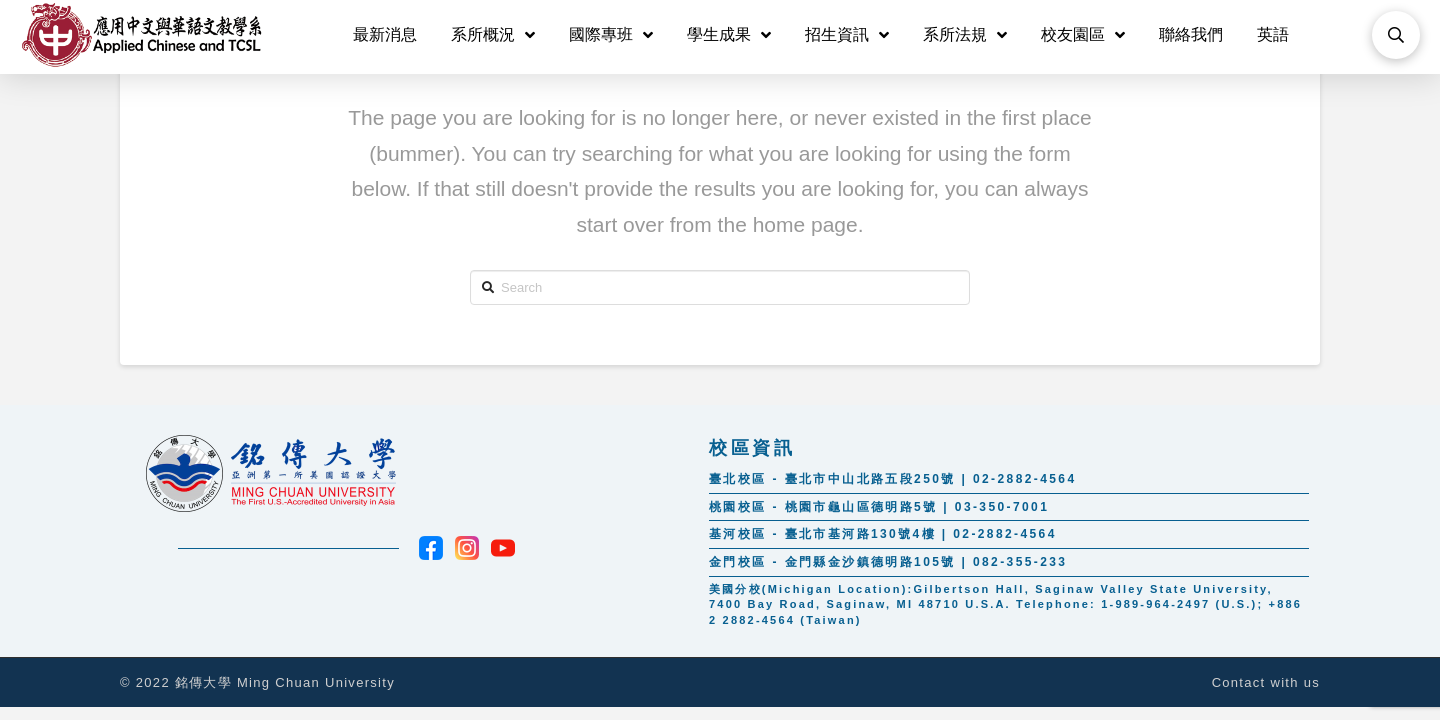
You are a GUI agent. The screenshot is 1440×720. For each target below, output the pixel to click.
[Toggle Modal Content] (1396, 35)
